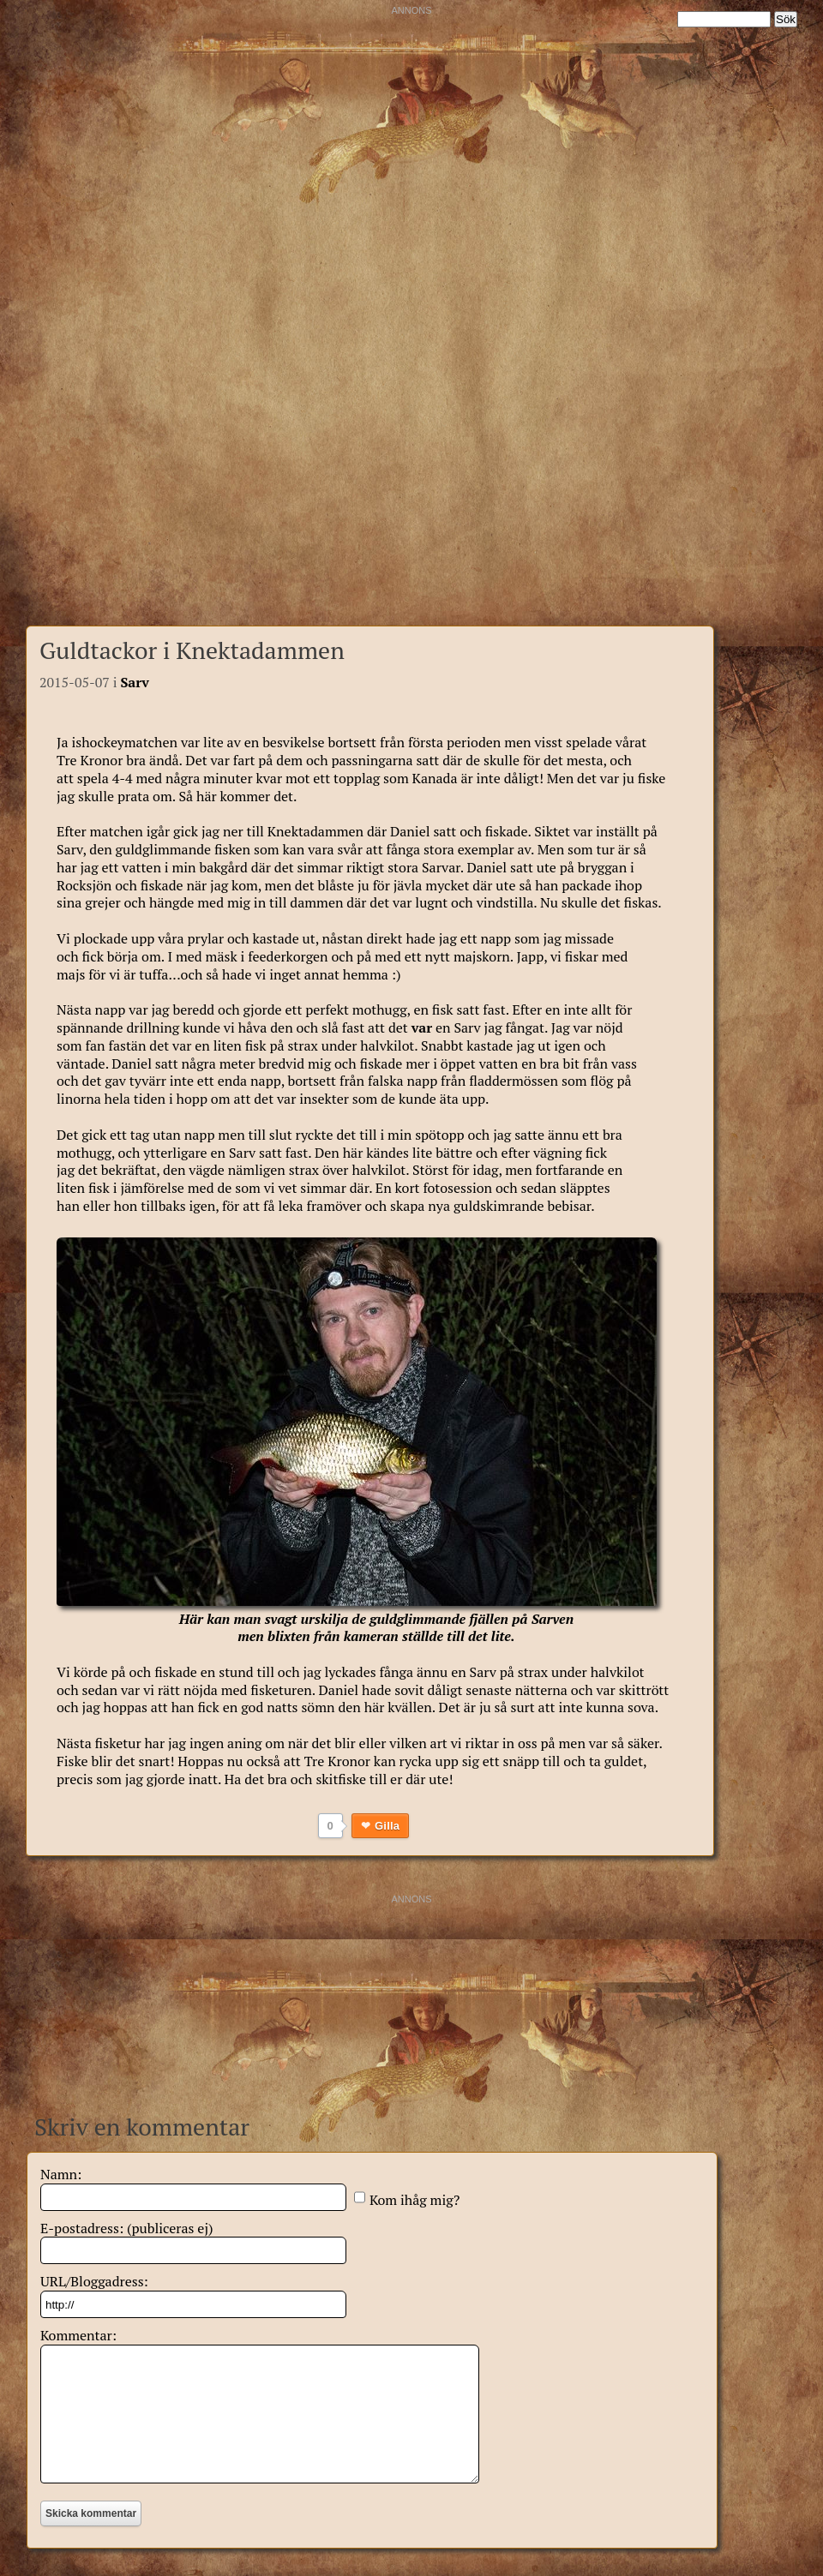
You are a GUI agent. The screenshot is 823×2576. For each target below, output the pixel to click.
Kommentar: (78, 2335)
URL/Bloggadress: (94, 2281)
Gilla (387, 1825)
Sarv (134, 682)
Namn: (60, 2174)
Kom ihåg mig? (414, 2199)
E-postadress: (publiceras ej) (126, 2228)
